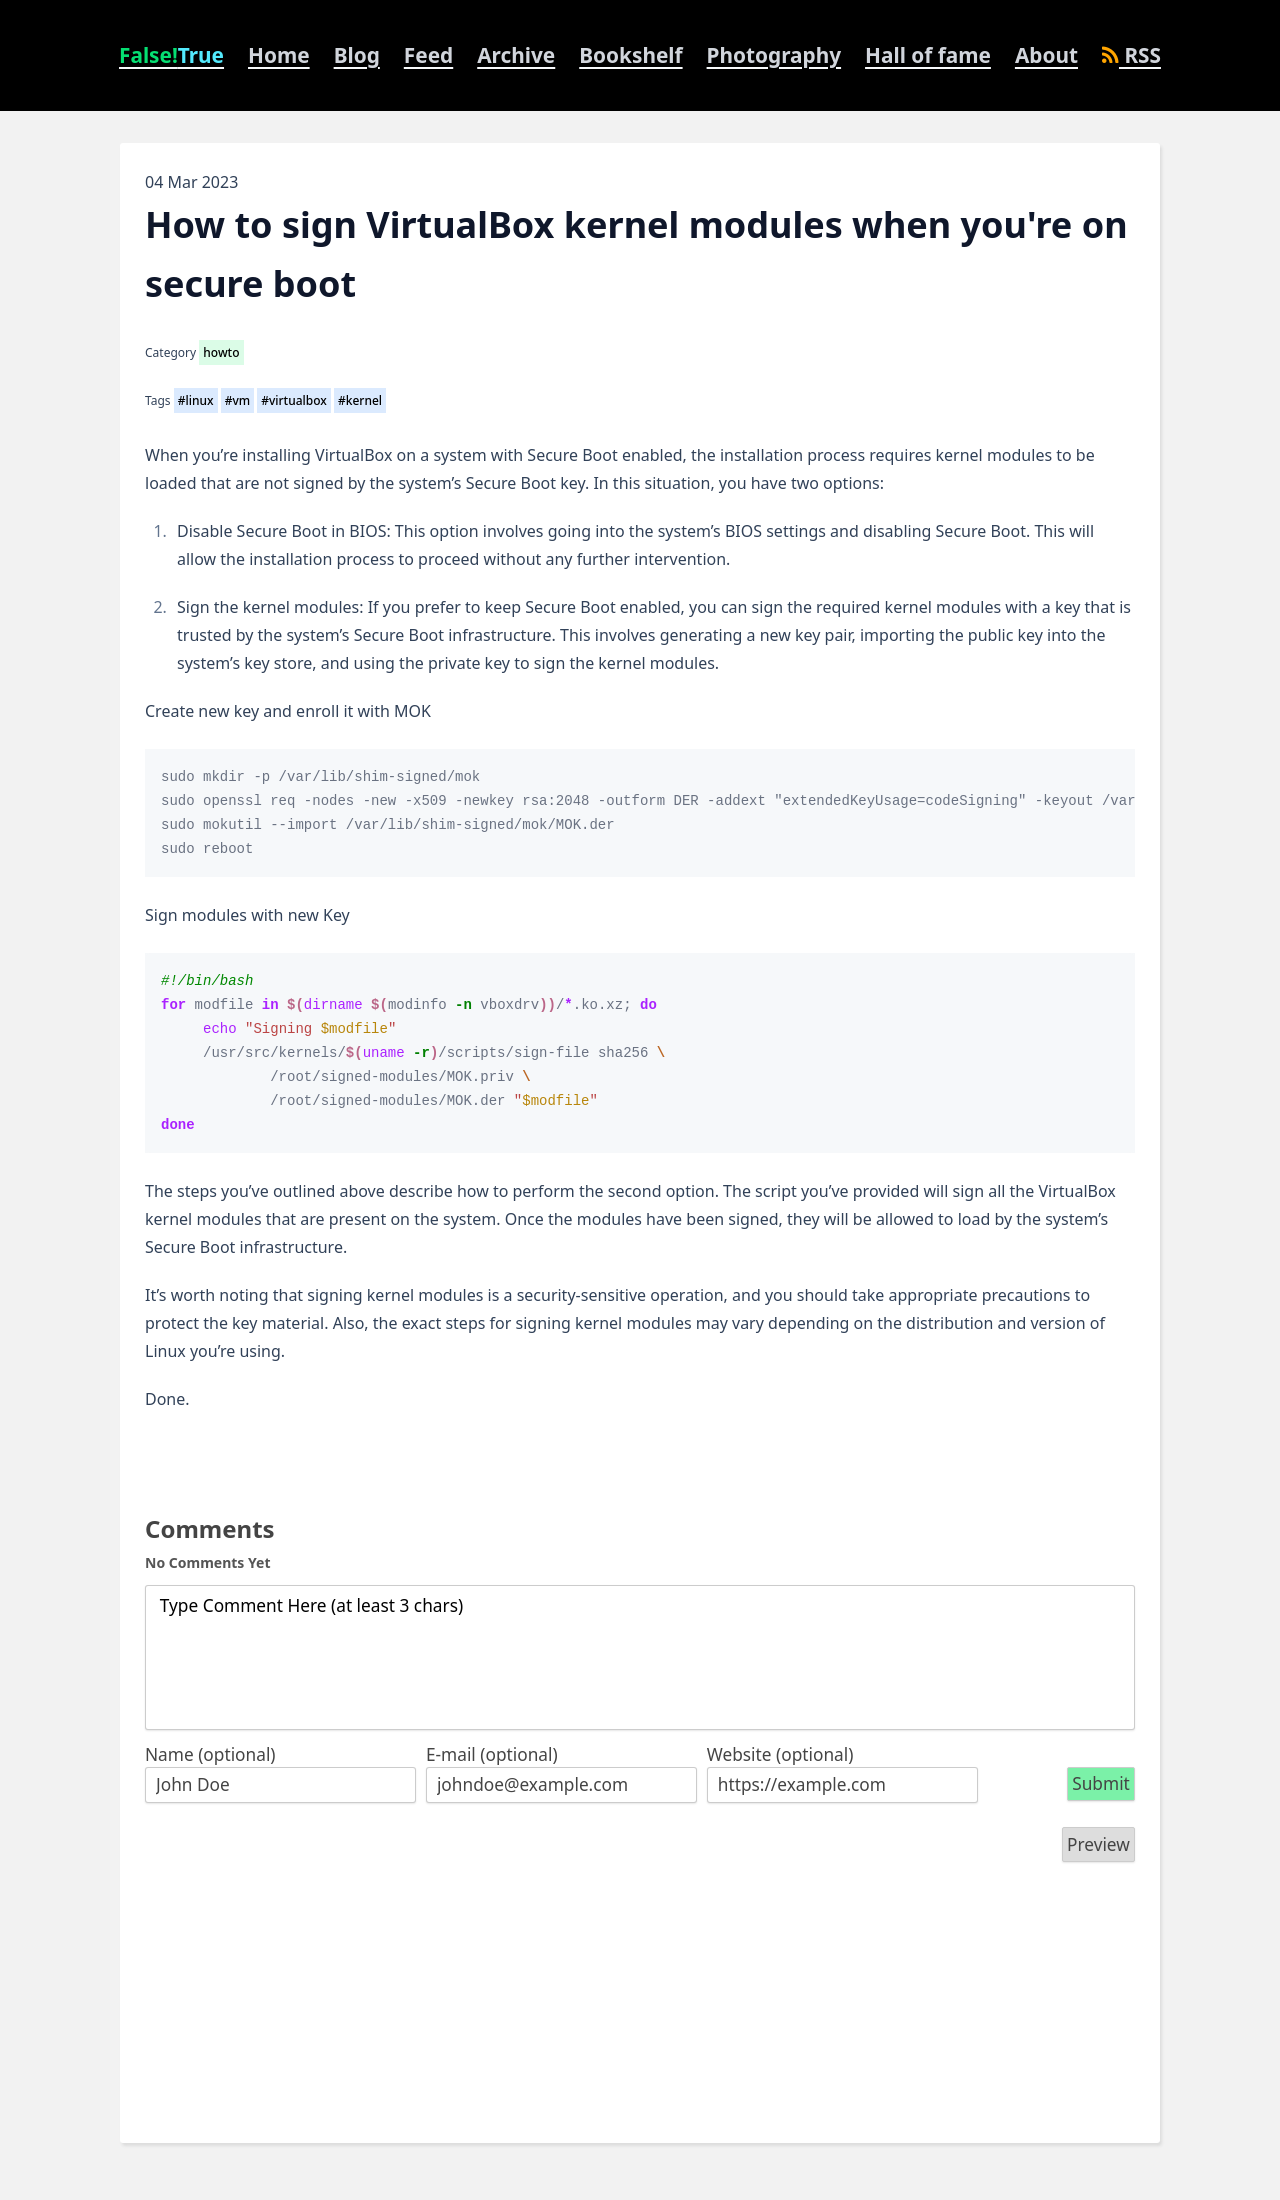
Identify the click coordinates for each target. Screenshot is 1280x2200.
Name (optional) (210, 1754)
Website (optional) (780, 1754)
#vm (237, 400)
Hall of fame (928, 55)
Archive (516, 55)
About (1046, 55)
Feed (428, 55)
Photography (774, 55)
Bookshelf (630, 55)
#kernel (360, 400)
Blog (357, 55)
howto (221, 352)
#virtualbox (294, 400)
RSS (1131, 55)
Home (279, 55)
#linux (196, 400)
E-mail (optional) (492, 1754)
